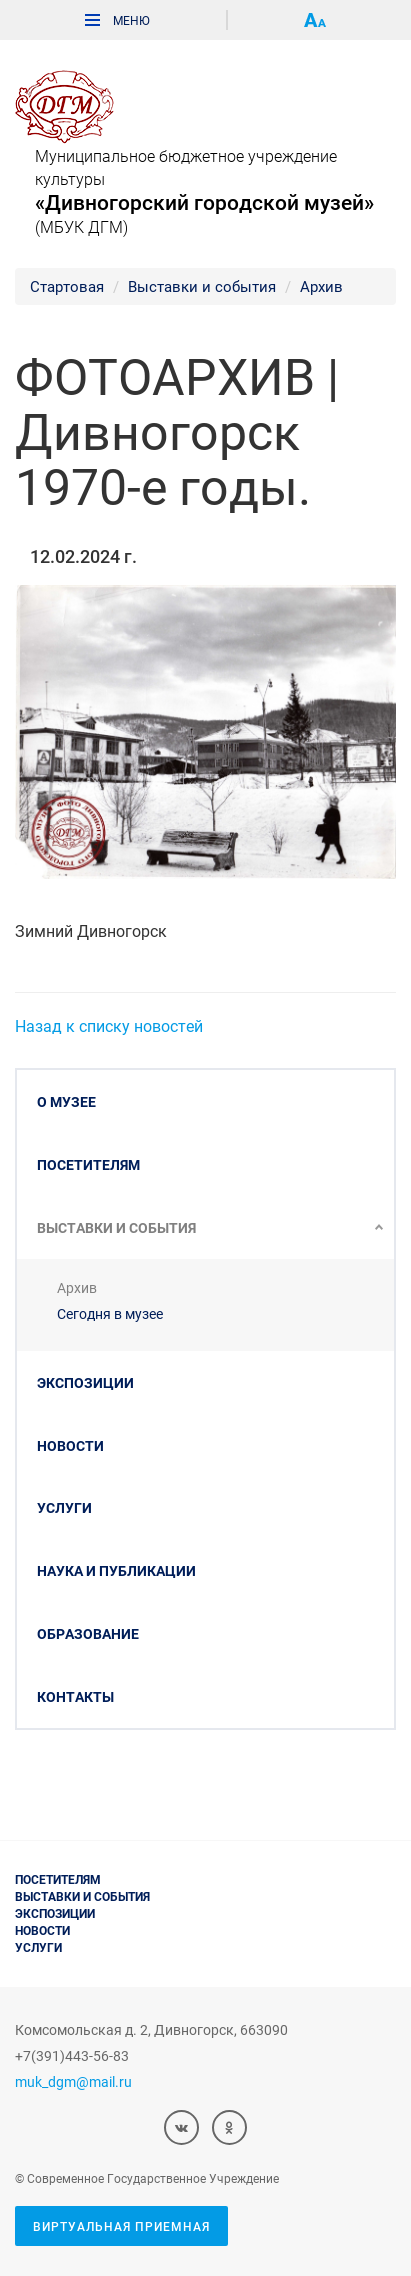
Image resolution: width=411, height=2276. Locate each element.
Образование (88, 1633)
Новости (70, 1445)
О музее (66, 1101)
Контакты (75, 1696)
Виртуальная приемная (121, 2226)
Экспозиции (85, 1382)
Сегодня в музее (110, 1313)
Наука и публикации (116, 1570)
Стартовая (67, 286)
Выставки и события (202, 286)
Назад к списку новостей (109, 1025)
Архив (321, 286)
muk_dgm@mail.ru (73, 2081)
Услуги (64, 1507)
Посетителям (88, 1164)
